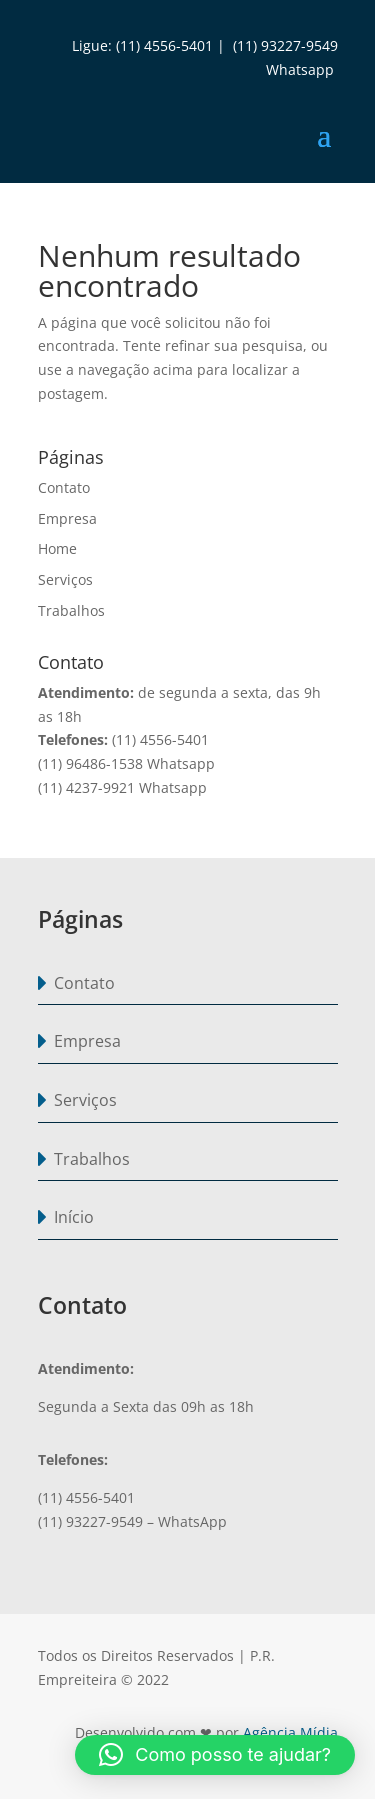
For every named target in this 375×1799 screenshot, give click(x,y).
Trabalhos (71, 610)
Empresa (67, 518)
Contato (64, 487)
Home (57, 548)
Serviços (65, 579)
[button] (215, 1755)
